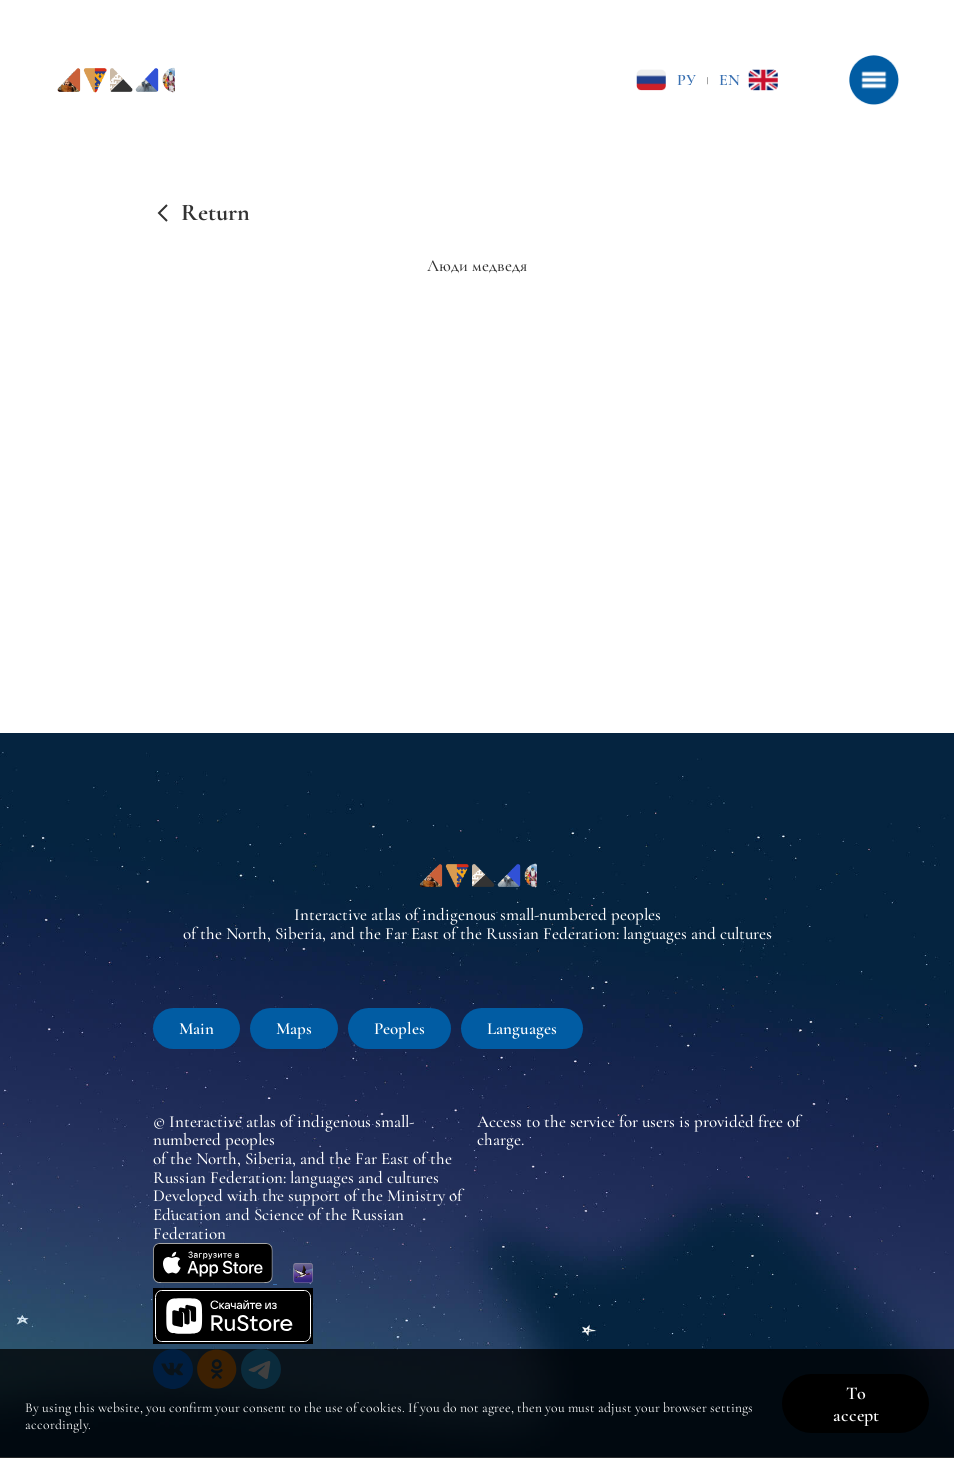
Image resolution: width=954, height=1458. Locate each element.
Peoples (399, 1028)
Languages (522, 1028)
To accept (856, 1404)
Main (196, 1028)
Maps (294, 1028)
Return (215, 213)
